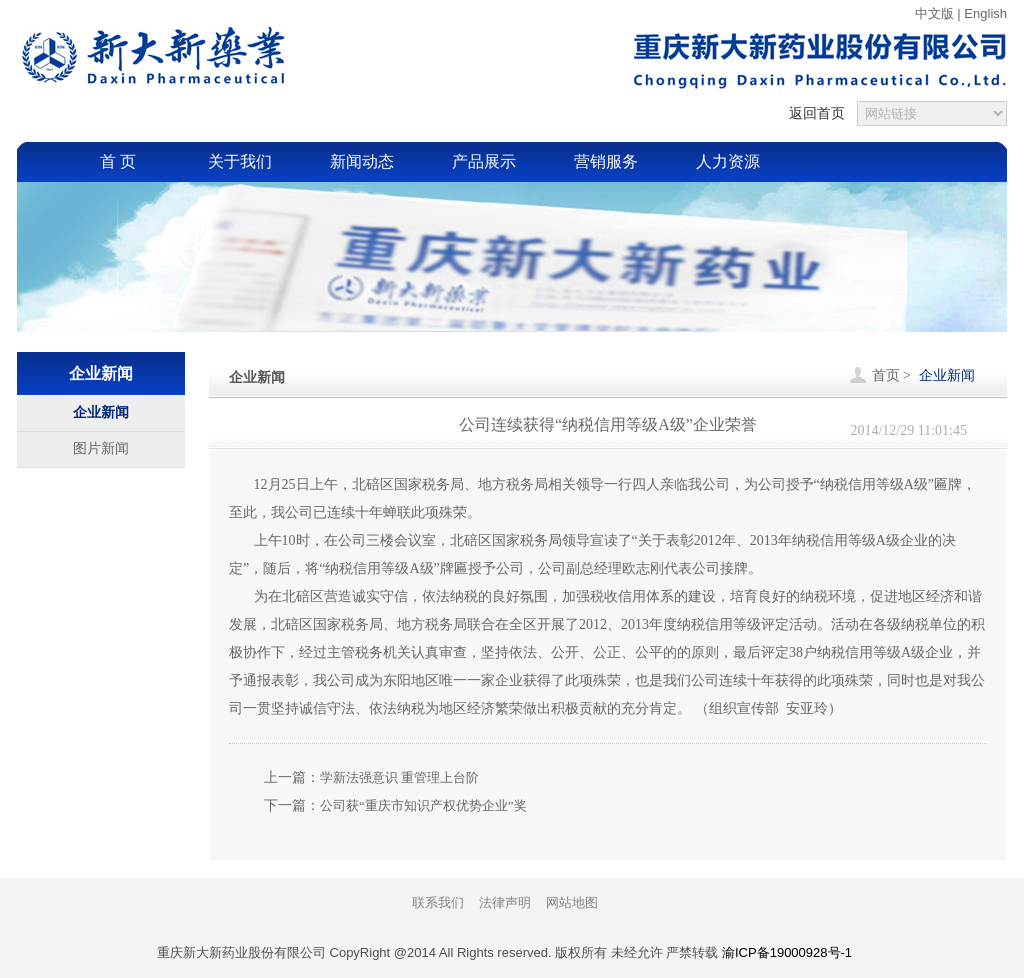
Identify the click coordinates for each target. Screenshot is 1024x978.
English (985, 13)
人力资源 (728, 161)
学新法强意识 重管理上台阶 (399, 777)
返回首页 (817, 113)
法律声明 (505, 902)
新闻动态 (362, 161)
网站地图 (572, 902)
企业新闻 (101, 412)
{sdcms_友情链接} (932, 113)
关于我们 (240, 161)
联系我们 (438, 902)
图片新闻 (101, 448)
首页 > (891, 375)
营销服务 (606, 161)
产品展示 (484, 161)
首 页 (118, 161)
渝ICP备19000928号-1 (787, 952)
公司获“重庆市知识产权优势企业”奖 (423, 805)
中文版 (934, 13)
